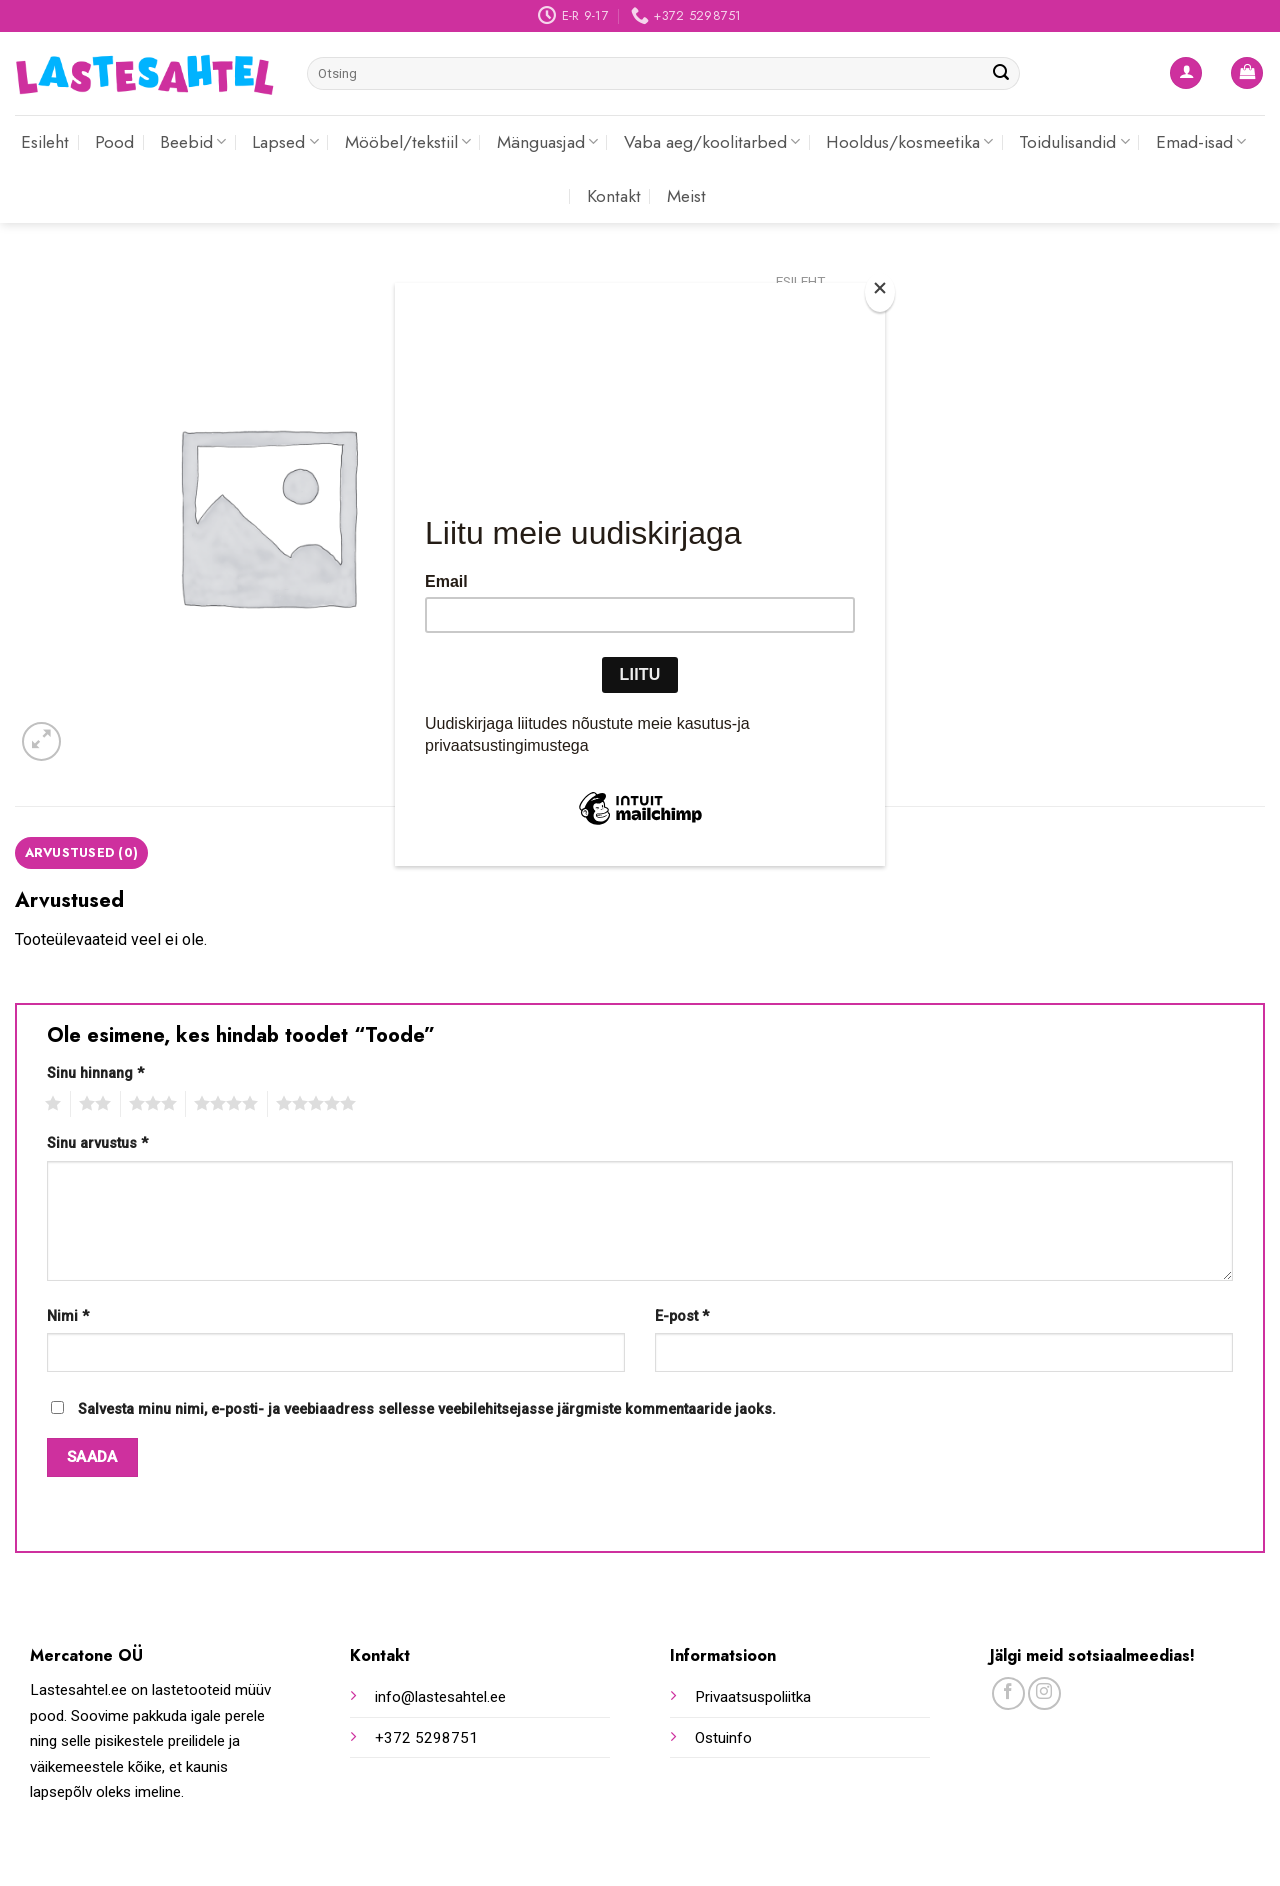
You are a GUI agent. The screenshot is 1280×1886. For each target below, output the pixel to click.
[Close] (880, 292)
